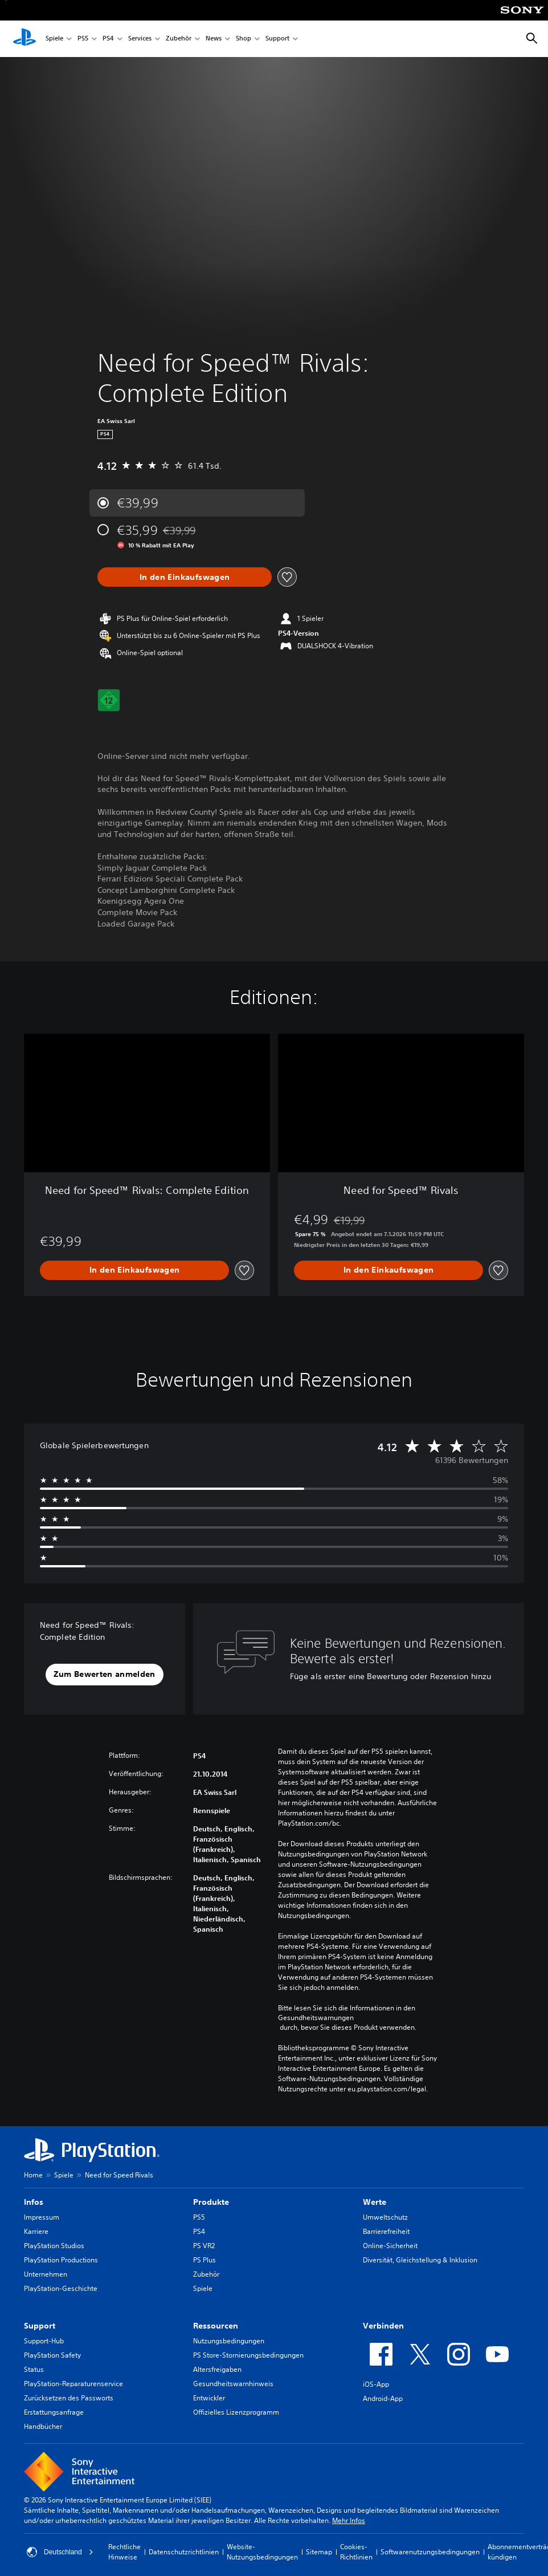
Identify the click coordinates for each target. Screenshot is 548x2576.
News (214, 39)
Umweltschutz (385, 2217)
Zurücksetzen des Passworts (68, 2398)
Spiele (54, 39)
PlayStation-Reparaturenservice (73, 2383)
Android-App (383, 2398)
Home (33, 2175)
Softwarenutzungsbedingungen (430, 2552)
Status (34, 2369)
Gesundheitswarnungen (316, 2017)
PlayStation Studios (54, 2245)
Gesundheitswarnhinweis (233, 2383)
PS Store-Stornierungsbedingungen (248, 2355)
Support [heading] (39, 2326)
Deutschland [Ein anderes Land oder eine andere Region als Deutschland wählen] (60, 2552)
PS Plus (204, 2260)
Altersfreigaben (217, 2369)
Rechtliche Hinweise (124, 2552)
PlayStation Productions (61, 2260)
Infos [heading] (33, 2202)
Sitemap (319, 2552)
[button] (104, 1674)
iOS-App (376, 2384)
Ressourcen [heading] (215, 2326)
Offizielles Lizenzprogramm (236, 2412)
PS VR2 (204, 2245)
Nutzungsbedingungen (228, 2341)
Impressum (41, 2217)
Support (277, 39)
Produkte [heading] (211, 2202)
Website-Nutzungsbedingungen (262, 2552)
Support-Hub (44, 2341)
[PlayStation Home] (24, 38)
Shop (243, 39)
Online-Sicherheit (390, 2245)
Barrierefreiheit (386, 2231)
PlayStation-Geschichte (60, 2288)
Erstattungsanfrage (54, 2412)
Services (140, 39)
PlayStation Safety (52, 2355)
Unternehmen (45, 2274)
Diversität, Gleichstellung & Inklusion (420, 2260)
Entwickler (209, 2398)
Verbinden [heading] (383, 2326)
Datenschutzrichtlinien (184, 2552)
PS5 (82, 39)
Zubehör (178, 39)
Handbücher (43, 2426)
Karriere (36, 2231)
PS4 (108, 39)
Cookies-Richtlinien (356, 2552)
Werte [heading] (374, 2202)
